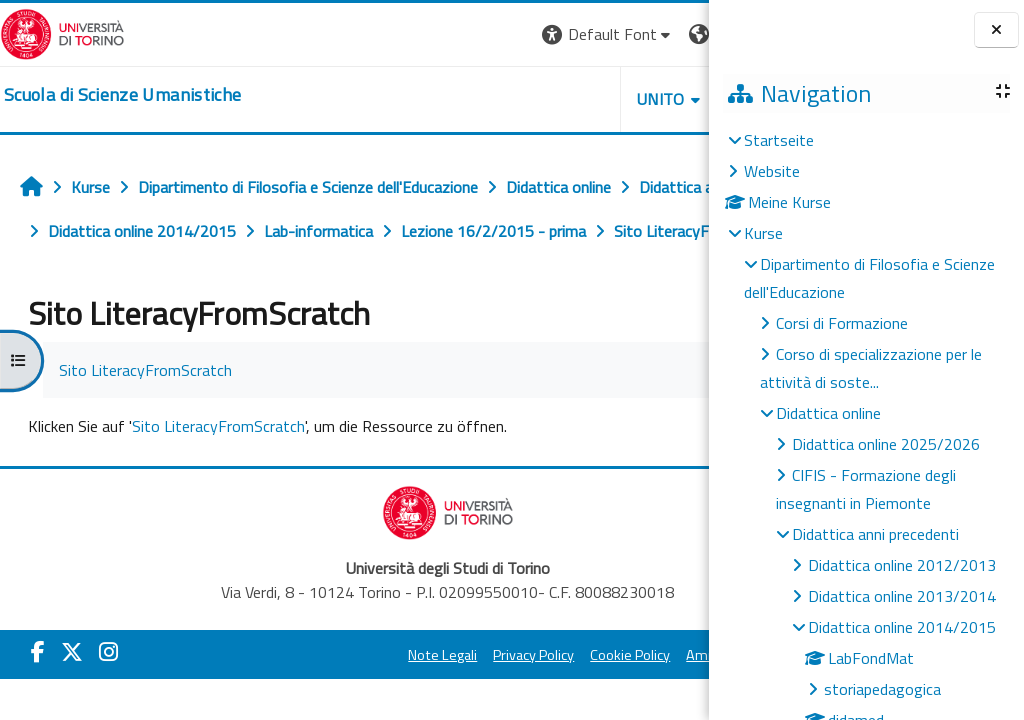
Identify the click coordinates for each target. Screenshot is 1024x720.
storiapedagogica (882, 689)
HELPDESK (588, 99)
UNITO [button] (475, 99)
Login (674, 34)
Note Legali (342, 699)
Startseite (779, 140)
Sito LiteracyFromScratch (218, 470)
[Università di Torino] (62, 32)
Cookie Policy (530, 699)
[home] (122, 95)
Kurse (763, 233)
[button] (421, 34)
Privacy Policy (433, 699)
